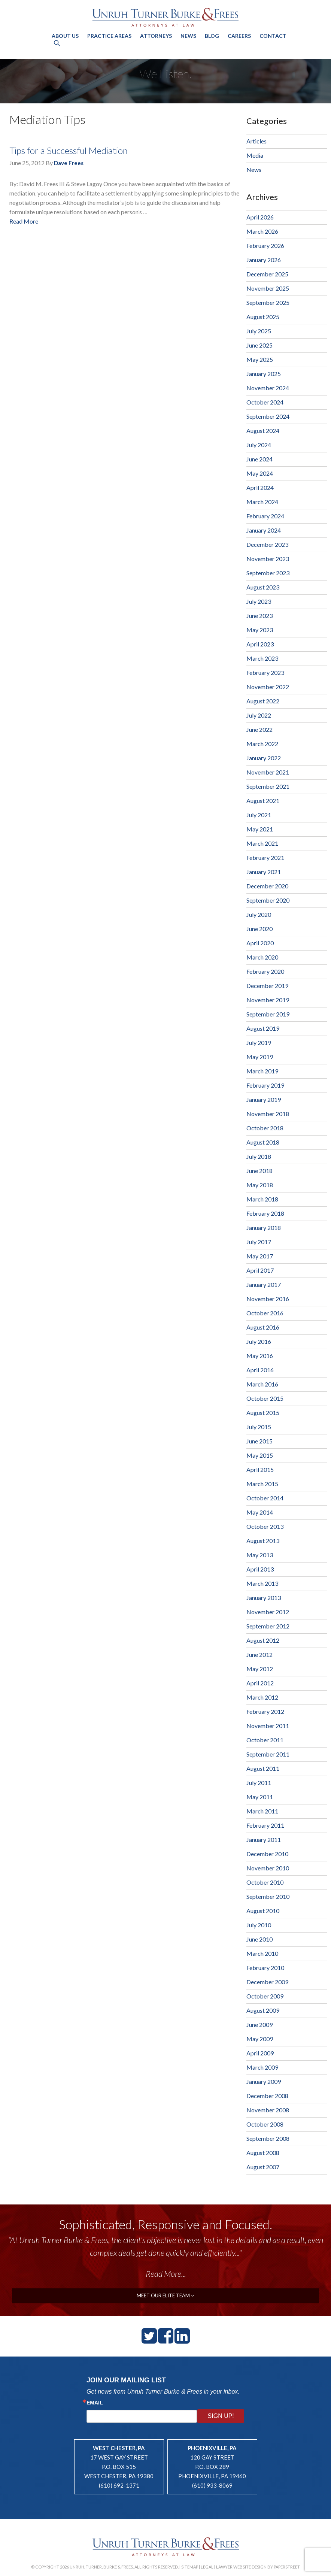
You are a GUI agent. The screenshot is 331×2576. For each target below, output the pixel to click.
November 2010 (267, 1868)
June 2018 (259, 1170)
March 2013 (262, 1583)
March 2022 (262, 743)
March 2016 (262, 1384)
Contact (272, 36)
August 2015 (262, 1412)
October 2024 (264, 402)
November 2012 (267, 1611)
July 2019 (258, 1042)
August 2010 (262, 1910)
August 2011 (262, 1768)
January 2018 (263, 1227)
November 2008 (267, 2109)
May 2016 (259, 1355)
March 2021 (262, 843)
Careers (239, 36)
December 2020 (267, 886)
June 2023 (259, 615)
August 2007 (262, 2166)
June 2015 (259, 1441)
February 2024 (265, 515)
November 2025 (267, 288)
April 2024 (260, 487)
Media (254, 155)
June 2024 (259, 459)
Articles (256, 141)
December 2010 (267, 1853)
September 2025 (267, 302)
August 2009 (262, 2010)
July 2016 (258, 1341)
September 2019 (267, 1014)
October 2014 (264, 1497)
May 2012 (259, 1668)
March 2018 (262, 1199)
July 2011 (258, 1782)
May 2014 (259, 1512)
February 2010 (265, 1967)
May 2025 (259, 359)
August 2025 (262, 316)
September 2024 (267, 416)
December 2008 (267, 2095)
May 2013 (259, 1554)
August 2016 (262, 1327)
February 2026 (265, 245)
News (188, 36)
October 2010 (264, 1882)
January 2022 (263, 757)
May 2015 (259, 1455)
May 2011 (259, 1796)
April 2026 (260, 217)
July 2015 (258, 1426)
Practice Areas (109, 36)
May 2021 (259, 829)
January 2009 (263, 2081)
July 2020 (258, 914)
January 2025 (263, 373)
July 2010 (258, 1924)
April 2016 (260, 1369)
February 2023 (265, 672)
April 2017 (260, 1270)
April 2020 (260, 942)
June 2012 (259, 1654)
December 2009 (267, 1981)
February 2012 (265, 1711)
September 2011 (267, 1754)
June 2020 (259, 928)
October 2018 (264, 1127)
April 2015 (260, 1469)
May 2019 (259, 1056)
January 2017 (263, 1284)
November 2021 (267, 772)
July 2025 (258, 330)
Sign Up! (221, 2416)
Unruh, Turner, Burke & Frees (165, 17)
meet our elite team (165, 2295)
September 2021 (267, 786)
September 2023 (267, 572)
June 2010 (259, 1939)
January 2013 (263, 1597)
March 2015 (262, 1483)
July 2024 (258, 444)
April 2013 (260, 1569)
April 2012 (260, 1682)
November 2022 (267, 686)
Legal (207, 2566)
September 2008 (267, 2138)
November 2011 (267, 1725)
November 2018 (267, 1113)
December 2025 (267, 274)
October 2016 (264, 1312)
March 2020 (262, 957)
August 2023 (262, 587)
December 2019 (267, 985)
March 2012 (262, 1697)
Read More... (166, 2274)
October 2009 (264, 1996)
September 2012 (267, 1626)
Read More (23, 221)
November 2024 (267, 387)
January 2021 (263, 871)
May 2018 (259, 1184)
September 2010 (267, 1896)
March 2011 (262, 1811)
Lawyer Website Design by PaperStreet (258, 2566)
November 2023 (267, 558)
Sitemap (189, 2566)
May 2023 (259, 629)
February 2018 (265, 1213)
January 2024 (263, 530)
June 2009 (259, 2024)
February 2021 (265, 857)
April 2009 (260, 2053)
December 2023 (267, 544)
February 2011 (265, 1825)
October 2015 (264, 1398)
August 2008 (262, 2152)
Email (94, 2402)
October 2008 (264, 2124)
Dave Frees (68, 163)
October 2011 (264, 1739)
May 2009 (259, 2038)
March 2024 (262, 501)
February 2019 (265, 1085)
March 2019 (262, 1071)
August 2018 (262, 1142)
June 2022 (259, 729)
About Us (65, 36)
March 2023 (262, 658)
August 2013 (262, 1540)
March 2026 (262, 231)
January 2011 (263, 1839)
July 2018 (258, 1156)
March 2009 (262, 2067)
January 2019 (263, 1099)
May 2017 (259, 1256)
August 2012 (262, 1640)
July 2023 (258, 601)
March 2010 (262, 1953)
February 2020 (265, 971)
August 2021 (262, 800)
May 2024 (259, 473)
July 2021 (258, 814)
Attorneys (156, 36)
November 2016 (267, 1298)
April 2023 (260, 644)
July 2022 (258, 715)
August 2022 (262, 700)
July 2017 (258, 1241)
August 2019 (262, 1028)
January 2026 (263, 259)
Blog (212, 36)
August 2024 (262, 430)
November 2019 (267, 999)
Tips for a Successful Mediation (68, 150)
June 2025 (259, 345)
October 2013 (264, 1526)
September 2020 (267, 900)
